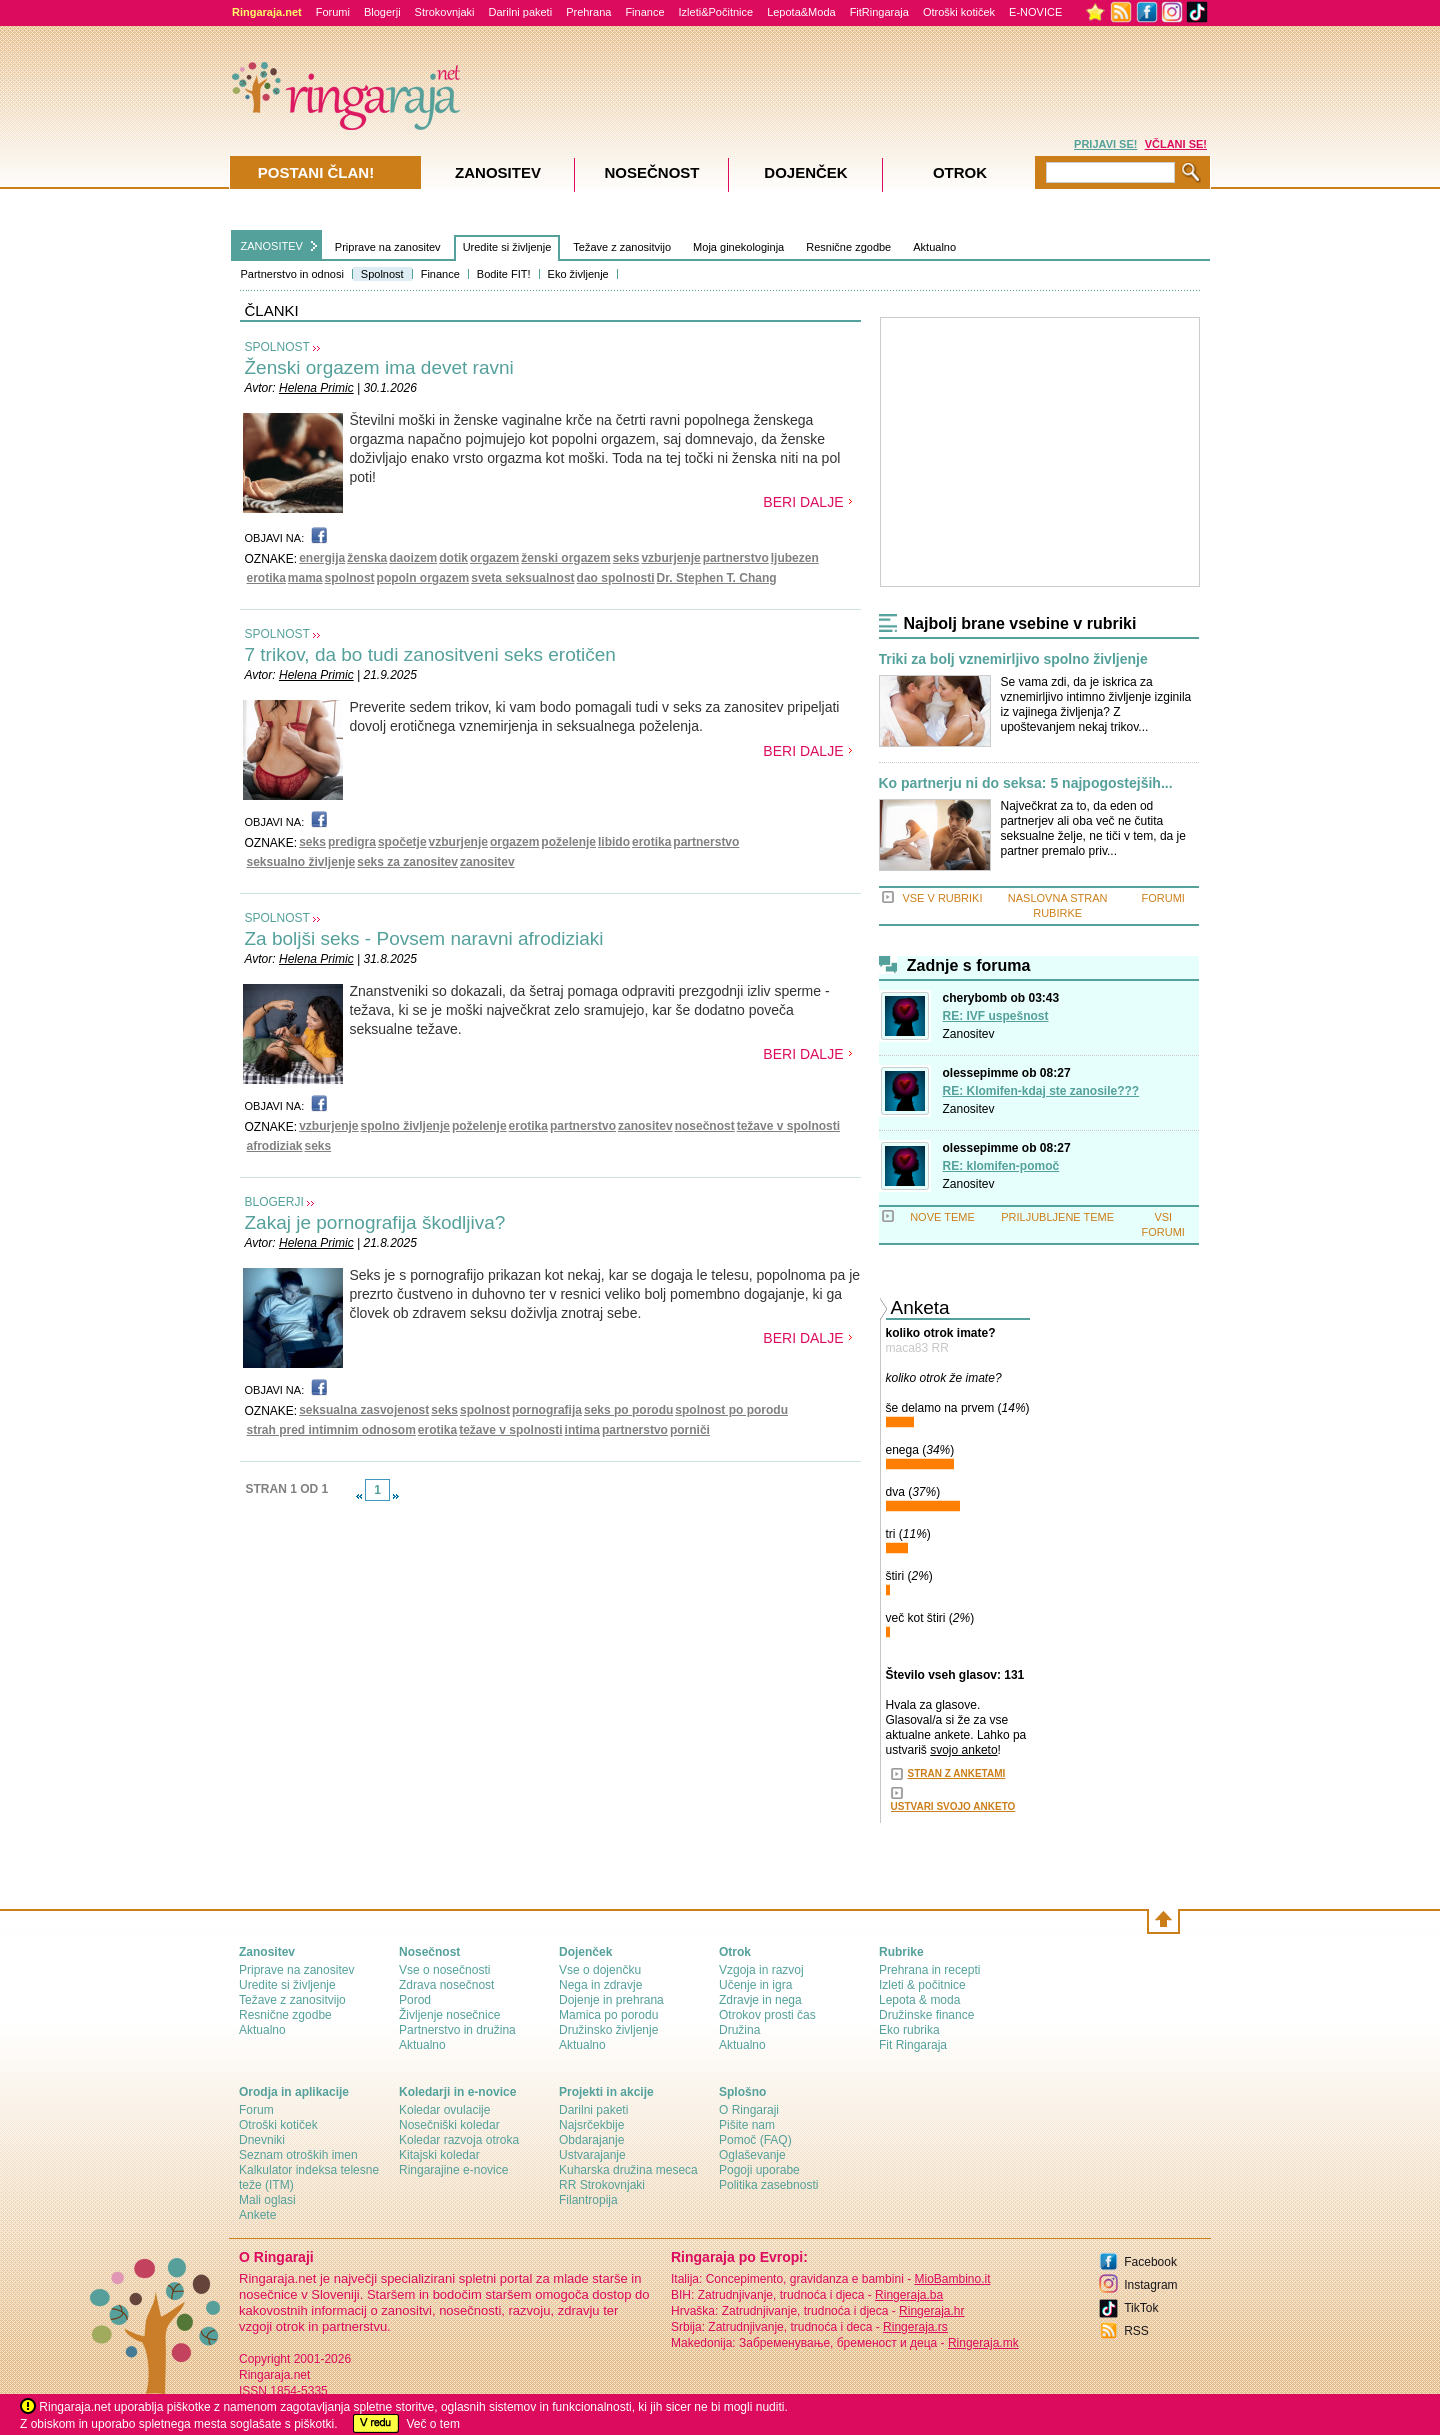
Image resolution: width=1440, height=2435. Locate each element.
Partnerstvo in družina (457, 2030)
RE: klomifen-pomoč (1001, 1166)
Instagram (1150, 2285)
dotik (453, 558)
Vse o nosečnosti (444, 1970)
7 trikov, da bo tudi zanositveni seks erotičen (430, 654)
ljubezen (795, 558)
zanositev (487, 862)
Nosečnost (651, 172)
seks (626, 558)
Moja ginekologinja (738, 247)
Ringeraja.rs (915, 2327)
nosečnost (705, 1126)
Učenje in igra (755, 1985)
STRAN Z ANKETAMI (957, 1773)
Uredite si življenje (507, 247)
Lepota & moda (919, 2000)
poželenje (568, 842)
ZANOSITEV (272, 246)
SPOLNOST (277, 347)
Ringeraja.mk (983, 2343)
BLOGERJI (274, 1202)
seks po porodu (628, 1410)
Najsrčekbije (591, 2125)
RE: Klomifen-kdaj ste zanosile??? (1041, 1091)
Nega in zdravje (600, 1985)
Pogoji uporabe (759, 2170)
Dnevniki (262, 2140)
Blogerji (382, 12)
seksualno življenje (301, 862)
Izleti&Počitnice (716, 12)
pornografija (547, 1410)
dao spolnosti (616, 578)
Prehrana (588, 12)
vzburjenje (670, 558)
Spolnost (382, 274)
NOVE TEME (942, 1217)
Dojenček (805, 172)
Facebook (1150, 2262)
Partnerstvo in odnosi (292, 274)
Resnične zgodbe (848, 247)
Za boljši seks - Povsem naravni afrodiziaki (424, 938)
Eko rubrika (909, 2030)
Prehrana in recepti (929, 1970)
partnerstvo (736, 558)
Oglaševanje (752, 2155)
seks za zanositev (407, 862)
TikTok (1141, 2308)
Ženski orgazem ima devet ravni (379, 367)
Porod (415, 2000)
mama (305, 578)
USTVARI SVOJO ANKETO (953, 1806)
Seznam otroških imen (298, 2155)
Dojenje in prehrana (611, 2000)
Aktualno (934, 247)
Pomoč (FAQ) (755, 2140)
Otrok (960, 172)
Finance (644, 12)
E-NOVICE (1035, 12)
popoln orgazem (423, 578)
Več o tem (433, 2424)
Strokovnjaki (445, 12)
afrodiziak (275, 1146)
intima (582, 1430)
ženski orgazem (565, 558)
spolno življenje (405, 1126)
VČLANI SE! (1176, 144)
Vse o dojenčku (600, 1970)
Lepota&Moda (801, 12)
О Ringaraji (749, 2110)
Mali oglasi (267, 2200)
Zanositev (969, 1034)
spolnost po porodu (731, 1410)
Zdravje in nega (760, 2000)
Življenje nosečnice (449, 2015)
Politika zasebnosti (768, 2185)
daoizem (413, 558)
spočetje (402, 842)
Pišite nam (747, 2125)
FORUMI (1163, 898)
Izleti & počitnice (922, 1985)
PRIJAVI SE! (1105, 144)
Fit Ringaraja (913, 2045)
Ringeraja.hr (931, 2311)
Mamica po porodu (608, 2015)
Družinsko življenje (608, 2030)
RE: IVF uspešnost (996, 1016)
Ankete (257, 2215)
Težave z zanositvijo (622, 247)
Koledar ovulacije (444, 2110)
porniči (690, 1430)
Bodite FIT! (504, 274)
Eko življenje (578, 274)
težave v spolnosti (788, 1126)
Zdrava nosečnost (446, 1985)
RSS (1136, 2331)
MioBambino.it (952, 2279)
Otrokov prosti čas (767, 2015)
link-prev (359, 1496)
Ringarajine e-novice (453, 2170)
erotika (266, 578)
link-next (396, 1496)
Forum (256, 2110)
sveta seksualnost (522, 578)
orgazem (494, 558)
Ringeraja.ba (909, 2295)
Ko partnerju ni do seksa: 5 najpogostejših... (1026, 783)
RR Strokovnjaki (602, 2185)
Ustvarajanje (592, 2155)
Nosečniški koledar (449, 2125)
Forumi (333, 12)
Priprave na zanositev (388, 247)
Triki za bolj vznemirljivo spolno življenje (1013, 659)
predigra (352, 842)
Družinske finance (926, 2015)
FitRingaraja (879, 12)
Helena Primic (316, 388)
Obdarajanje (591, 2140)
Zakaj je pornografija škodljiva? (375, 1222)
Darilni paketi (521, 12)
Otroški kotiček (959, 12)
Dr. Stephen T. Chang (717, 578)
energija (322, 558)
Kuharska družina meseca (628, 2170)
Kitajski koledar (439, 2155)
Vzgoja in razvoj (761, 1970)
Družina (739, 2030)
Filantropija (588, 2200)
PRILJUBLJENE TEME (1057, 1217)
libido (614, 842)
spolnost (350, 578)
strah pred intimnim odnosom (331, 1430)
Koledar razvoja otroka (459, 2140)
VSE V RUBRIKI (942, 898)
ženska (367, 558)
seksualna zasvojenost (364, 1410)
